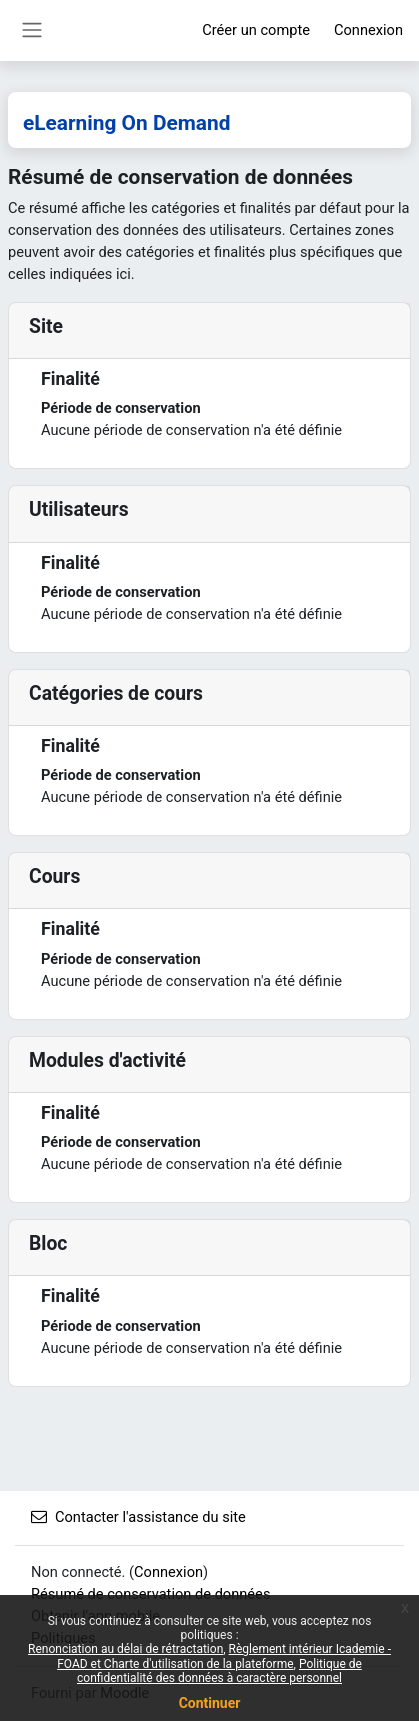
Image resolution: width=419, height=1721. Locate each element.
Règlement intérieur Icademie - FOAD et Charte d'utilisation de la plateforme (224, 1656)
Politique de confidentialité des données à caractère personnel (219, 1671)
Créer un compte (256, 30)
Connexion (368, 30)
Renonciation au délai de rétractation (125, 1649)
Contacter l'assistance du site (138, 1517)
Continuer (210, 1703)
